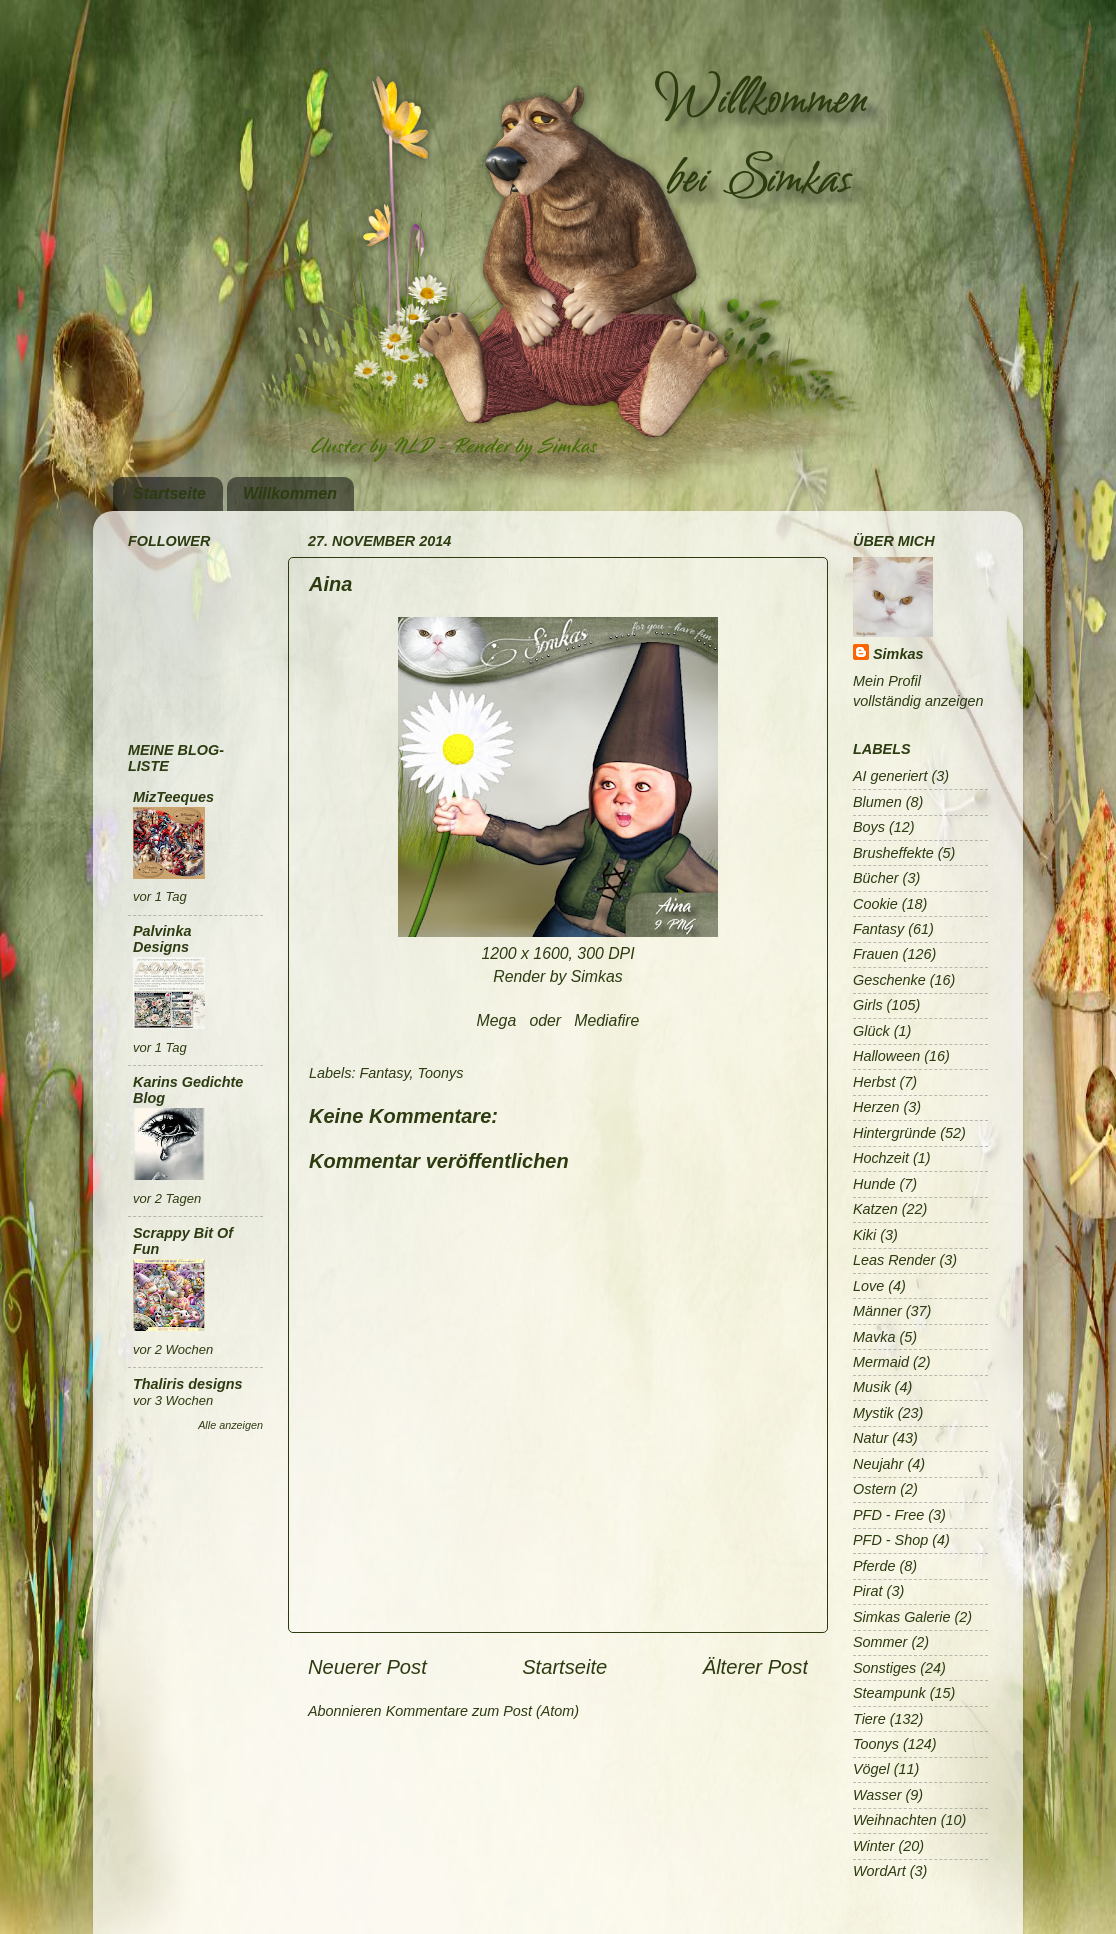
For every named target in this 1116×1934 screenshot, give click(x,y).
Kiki (864, 1235)
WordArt (879, 1871)
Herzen (876, 1107)
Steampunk (889, 1693)
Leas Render (894, 1260)
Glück (871, 1031)
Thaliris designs (188, 1384)
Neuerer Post (367, 1667)
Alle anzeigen (230, 1425)
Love (868, 1286)
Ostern (874, 1489)
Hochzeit (881, 1158)
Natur (870, 1438)
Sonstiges (884, 1668)
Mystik (873, 1413)
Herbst (874, 1082)
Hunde (874, 1184)
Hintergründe (894, 1133)
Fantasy (384, 1073)
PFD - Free (888, 1515)
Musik (872, 1387)
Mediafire (606, 1020)
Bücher (876, 878)
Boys (869, 827)
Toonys (441, 1073)
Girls (868, 1005)
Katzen (875, 1209)
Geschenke (889, 980)
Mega (497, 1020)
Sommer (880, 1642)
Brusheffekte (893, 853)
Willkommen (290, 493)
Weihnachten (895, 1820)
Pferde (874, 1566)
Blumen (877, 802)
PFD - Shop (890, 1540)
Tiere (869, 1719)
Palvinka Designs (162, 939)
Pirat (868, 1591)
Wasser (877, 1795)
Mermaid (881, 1362)
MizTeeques (173, 797)
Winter (873, 1846)
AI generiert (890, 776)
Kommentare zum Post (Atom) (483, 1711)
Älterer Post (755, 1667)
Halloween (886, 1056)
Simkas (898, 654)
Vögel (871, 1769)
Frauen (876, 954)
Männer (877, 1311)
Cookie (875, 904)
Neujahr (878, 1464)
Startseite (169, 493)
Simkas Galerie (902, 1617)
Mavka (874, 1337)
